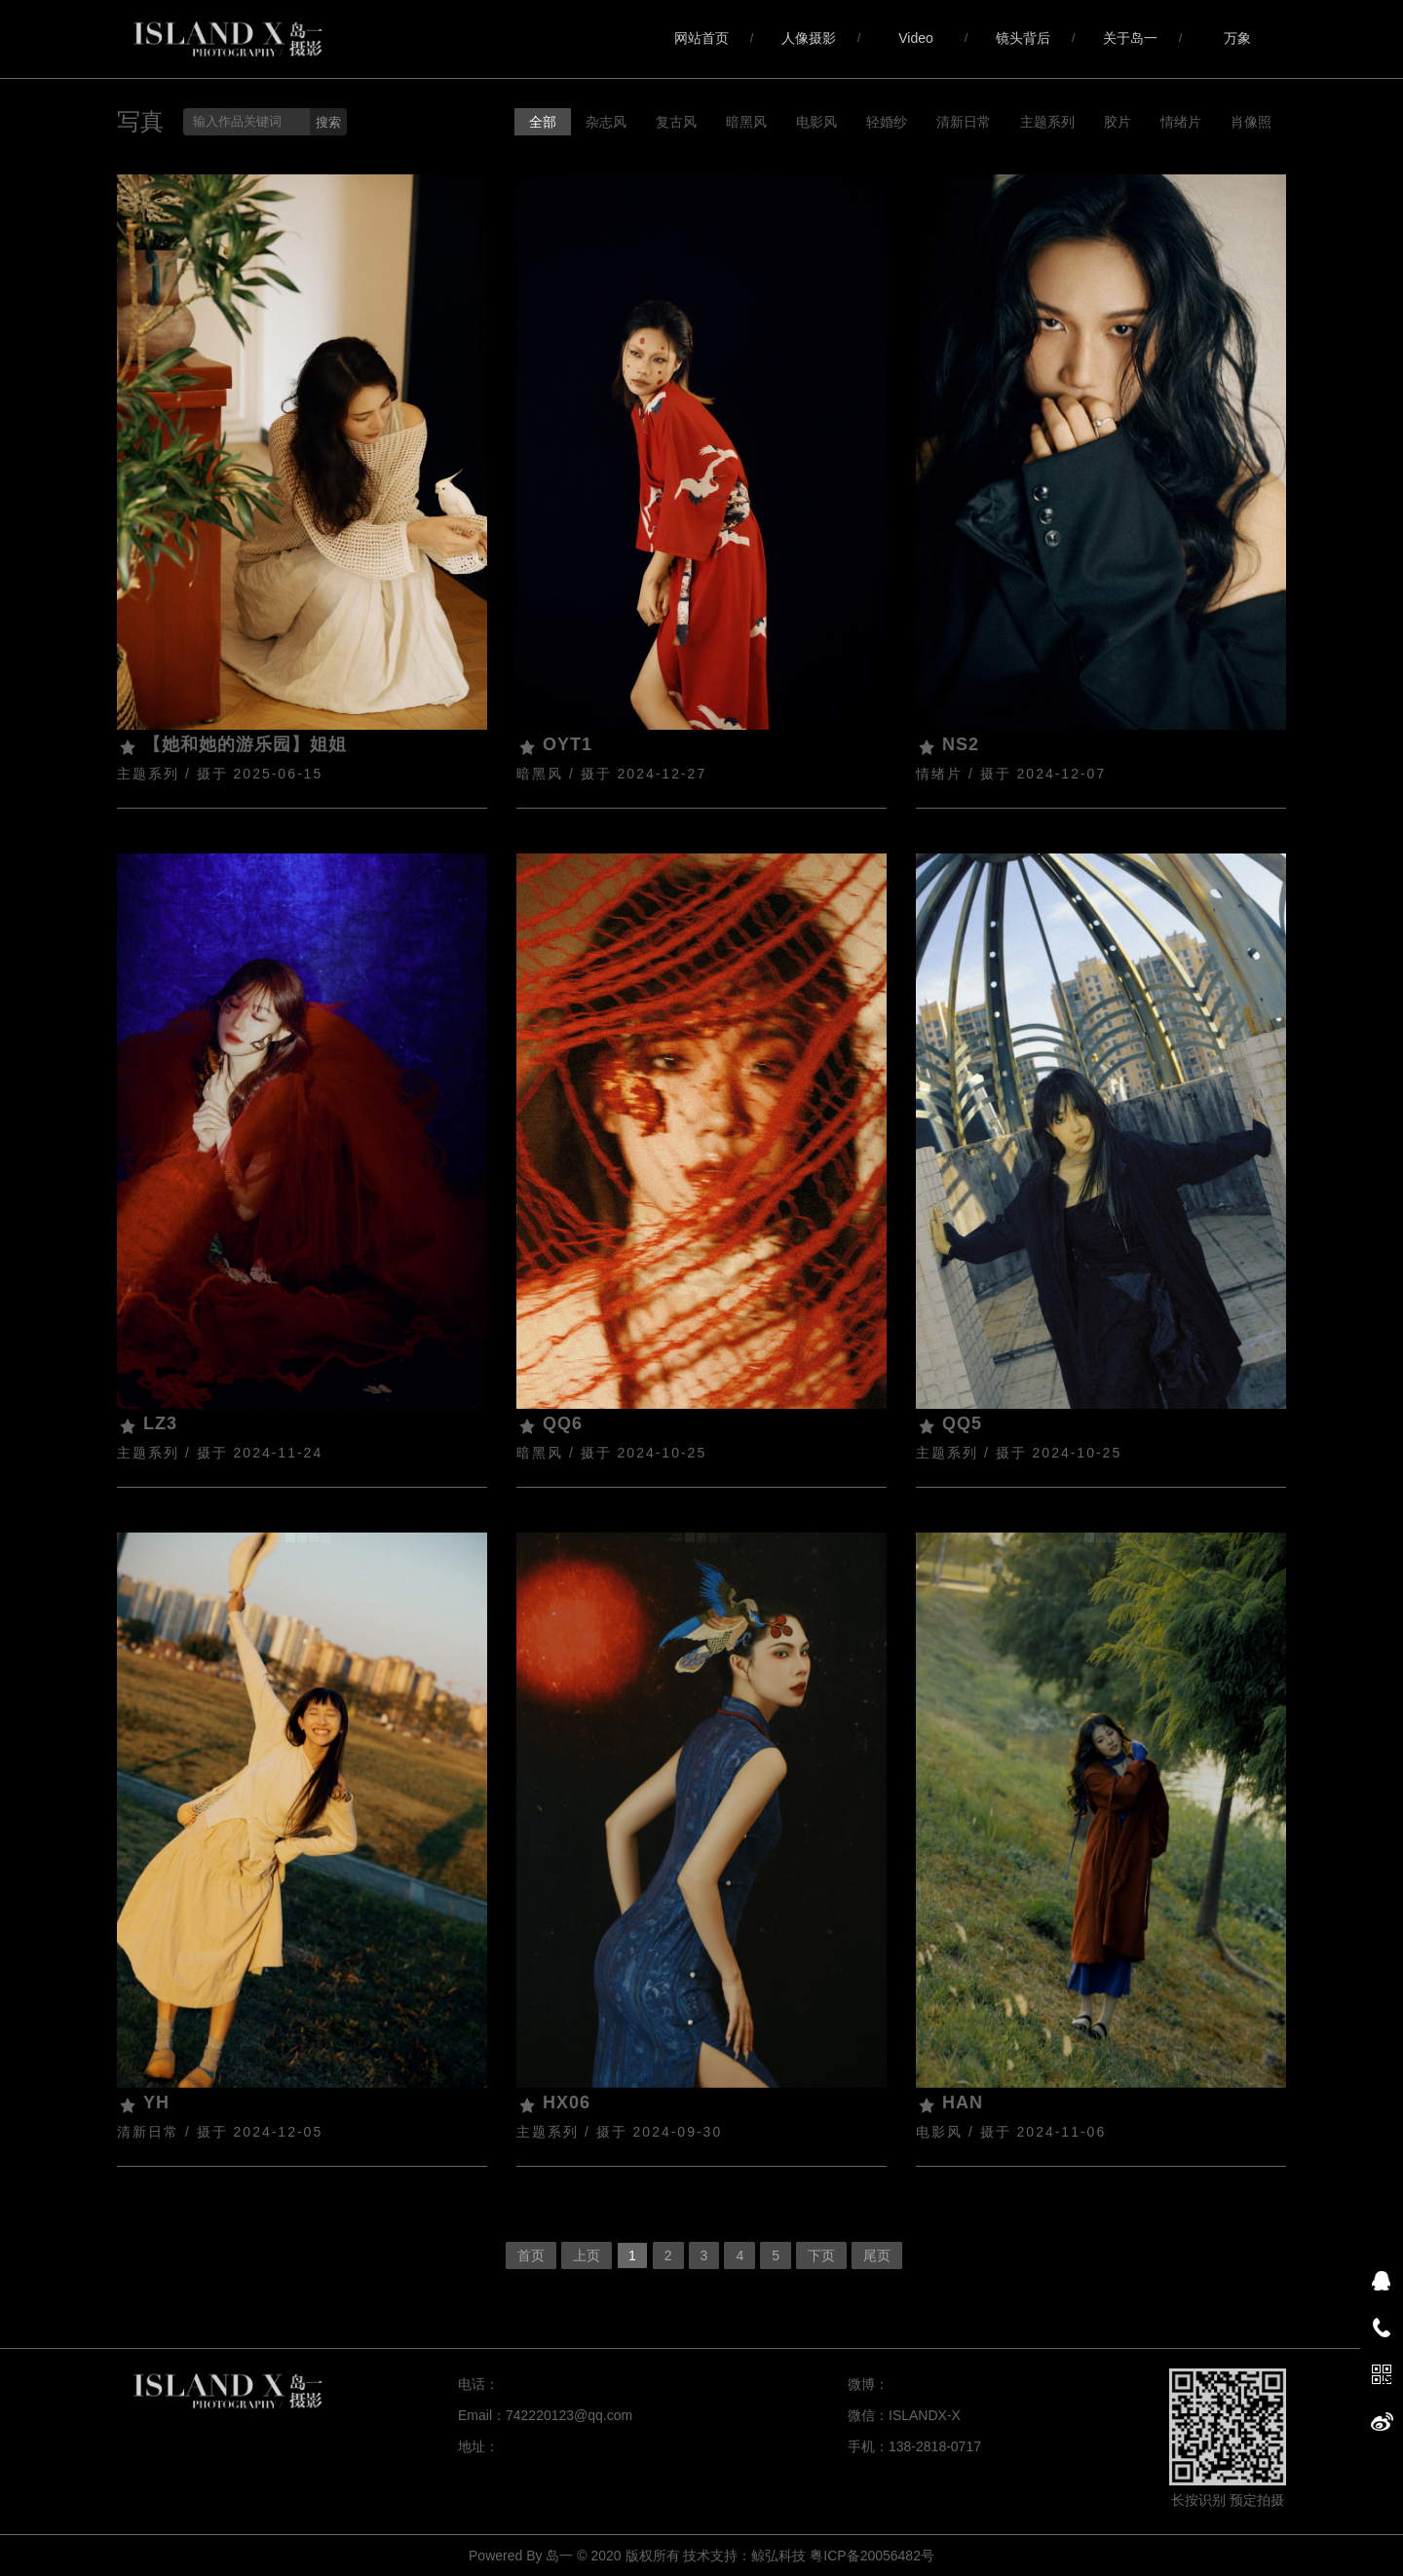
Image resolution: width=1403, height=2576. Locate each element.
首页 (531, 2255)
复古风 (676, 122)
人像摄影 (808, 38)
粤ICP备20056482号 (872, 2555)
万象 (1237, 38)
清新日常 (963, 122)
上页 (586, 2255)
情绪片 (1180, 122)
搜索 (328, 122)
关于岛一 (1130, 38)
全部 (542, 122)
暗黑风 (746, 122)
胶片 (1117, 122)
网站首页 (701, 38)
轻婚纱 (886, 122)
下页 (821, 2255)
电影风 (816, 122)
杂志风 (606, 122)
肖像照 (1251, 122)
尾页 (877, 2255)
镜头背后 (1023, 38)
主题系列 (1047, 122)
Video (915, 38)
